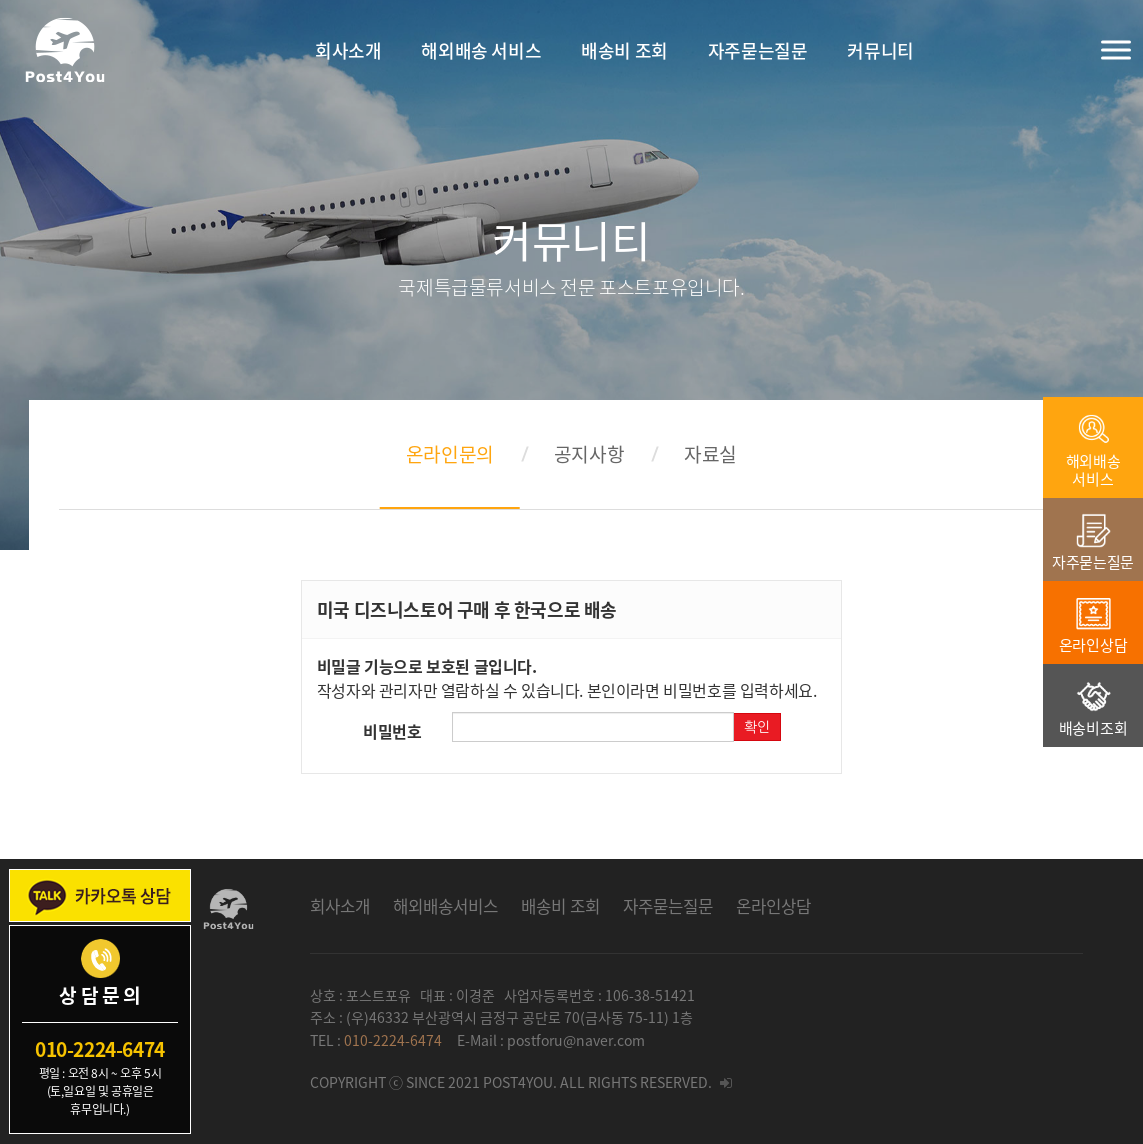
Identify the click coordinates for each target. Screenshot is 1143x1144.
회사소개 (340, 906)
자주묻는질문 (668, 906)
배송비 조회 (560, 906)
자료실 (710, 454)
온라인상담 (773, 906)
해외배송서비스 (445, 906)
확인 (757, 727)
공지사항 (589, 454)
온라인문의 (450, 454)
